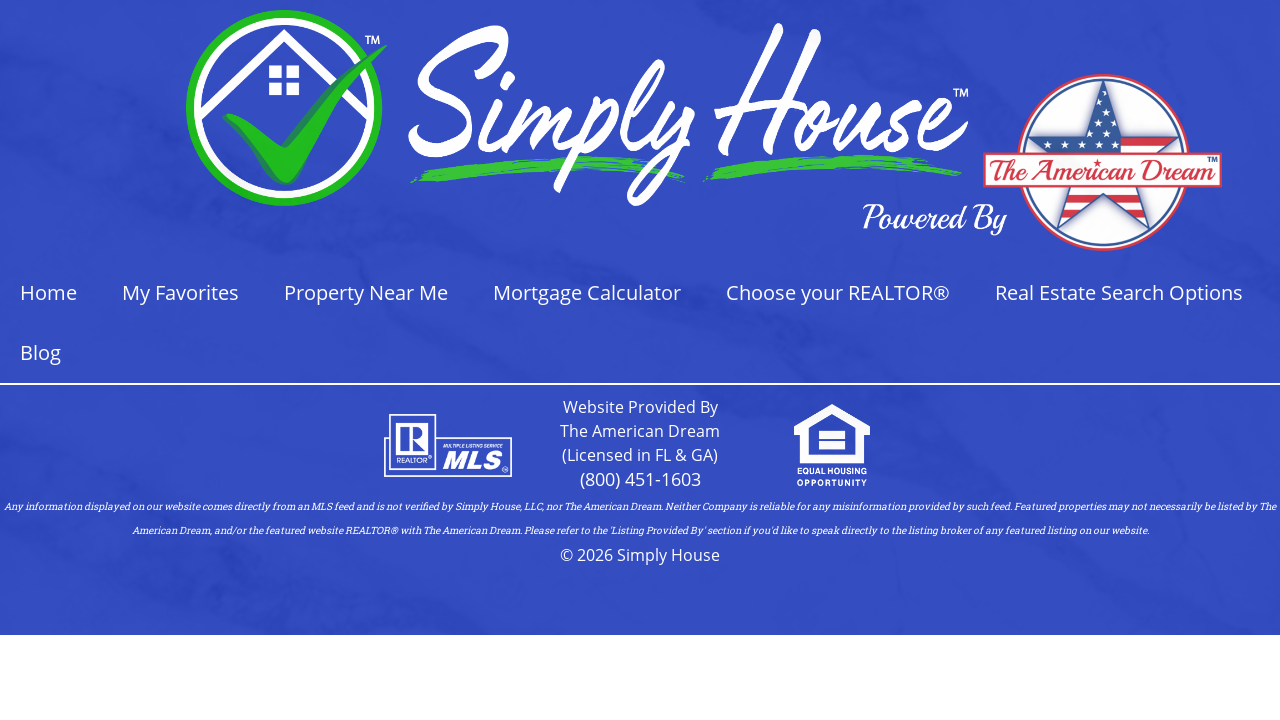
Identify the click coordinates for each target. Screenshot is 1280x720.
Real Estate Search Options (1119, 292)
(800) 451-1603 (640, 479)
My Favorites (180, 292)
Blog (40, 352)
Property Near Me (366, 292)
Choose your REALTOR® (838, 292)
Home (48, 292)
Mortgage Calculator (587, 292)
